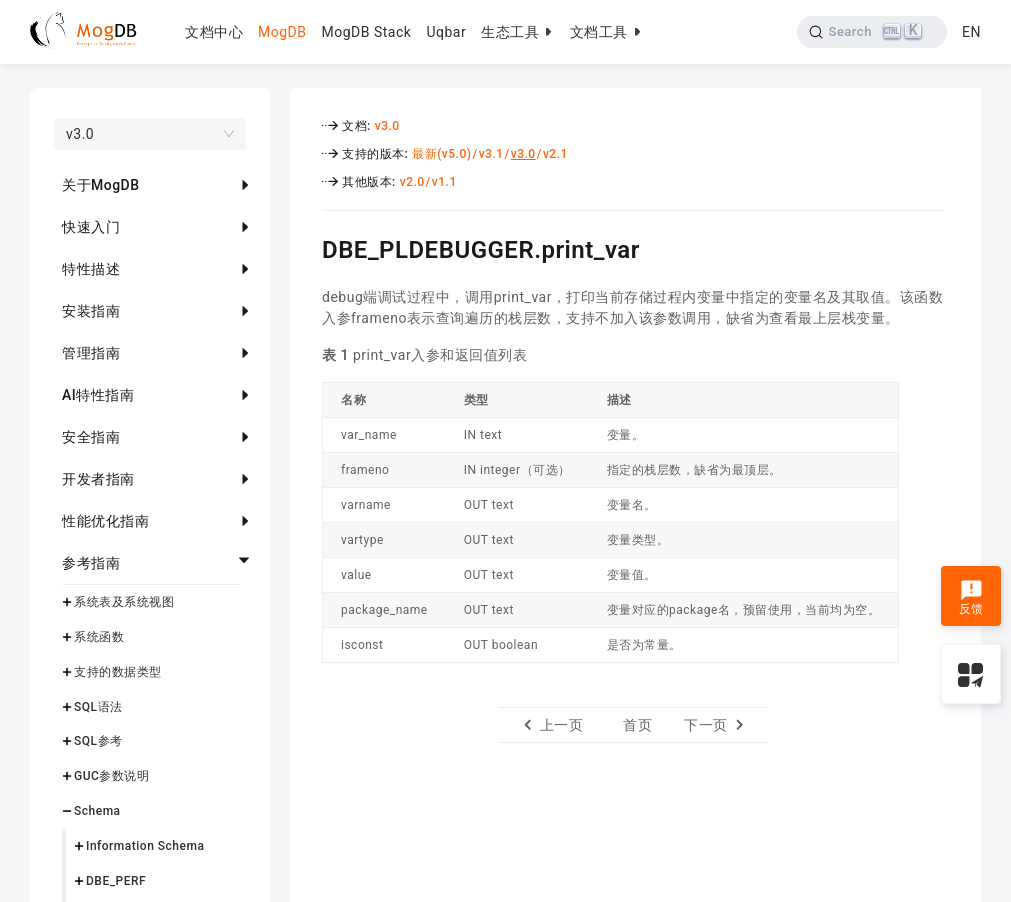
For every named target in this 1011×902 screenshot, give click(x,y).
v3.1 (491, 154)
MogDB (282, 32)
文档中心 (214, 32)
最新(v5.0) (441, 154)
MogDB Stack (366, 32)
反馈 (971, 598)
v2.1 (555, 154)
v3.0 (387, 126)
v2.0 (412, 182)
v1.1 (444, 182)
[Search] (872, 32)
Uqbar (446, 32)
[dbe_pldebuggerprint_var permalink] (307, 247)
